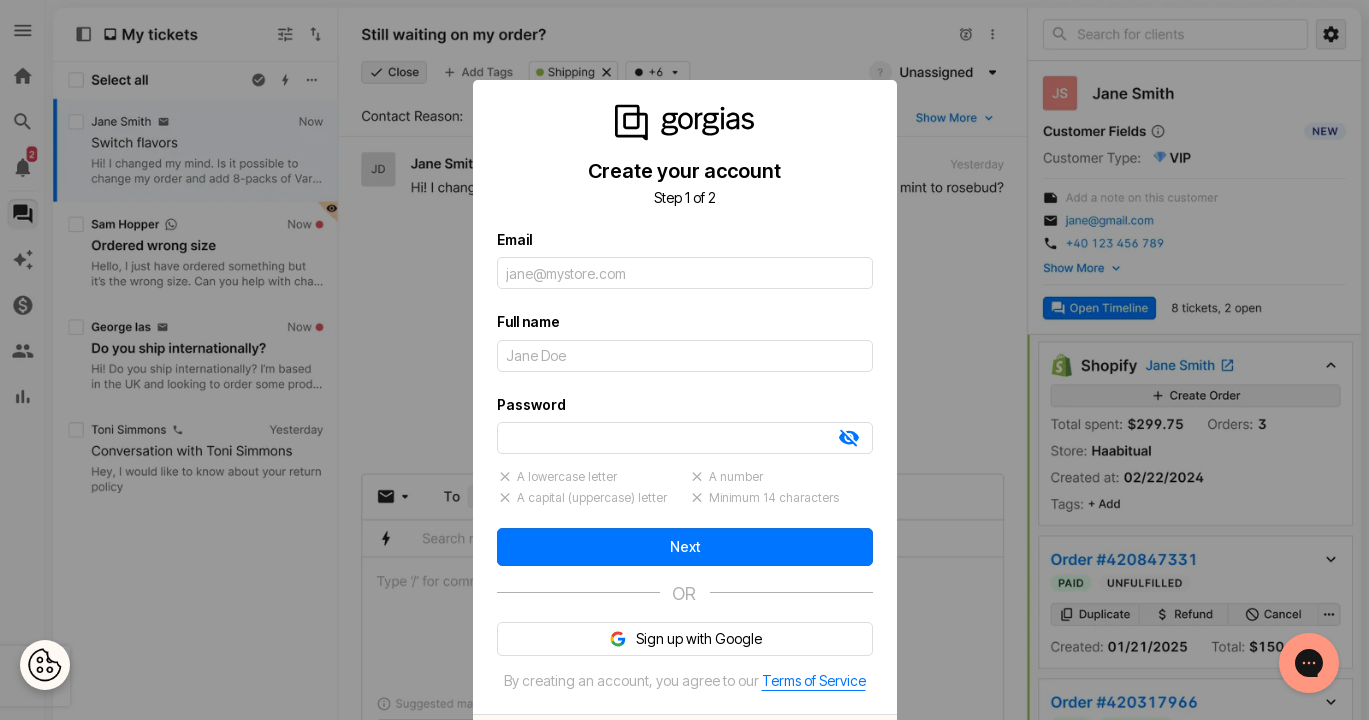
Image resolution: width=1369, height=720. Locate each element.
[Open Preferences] (45, 665)
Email (514, 239)
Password (531, 404)
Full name (528, 321)
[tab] (849, 438)
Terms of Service (814, 680)
